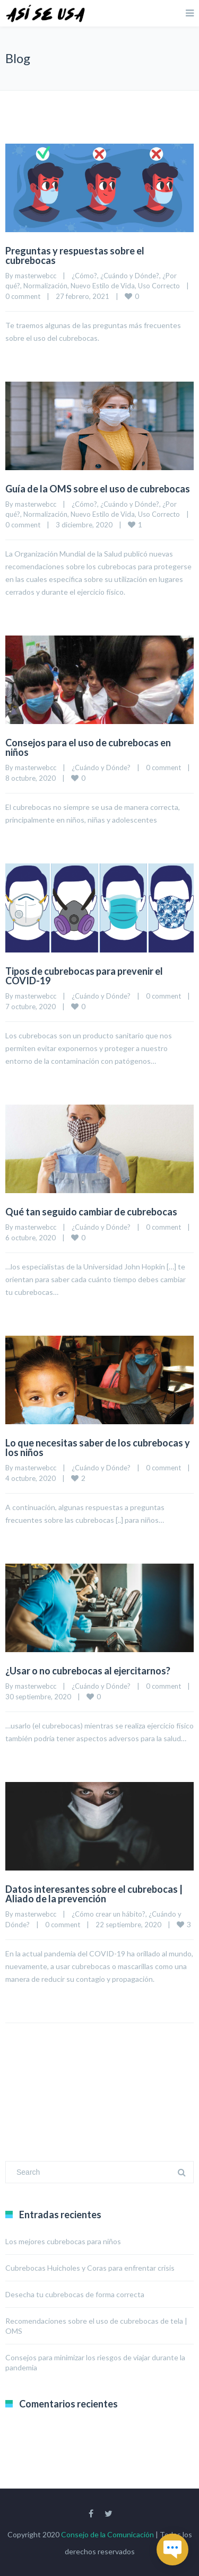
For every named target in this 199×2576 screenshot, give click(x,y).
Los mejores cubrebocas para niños (63, 2241)
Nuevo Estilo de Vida (103, 285)
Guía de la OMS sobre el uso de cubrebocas (97, 489)
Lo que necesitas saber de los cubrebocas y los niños (97, 1447)
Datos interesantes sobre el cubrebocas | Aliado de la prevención (94, 1893)
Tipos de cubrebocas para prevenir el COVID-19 (84, 975)
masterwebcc (35, 275)
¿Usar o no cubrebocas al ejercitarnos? (87, 1671)
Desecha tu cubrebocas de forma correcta (74, 2294)
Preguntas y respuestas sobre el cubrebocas (74, 255)
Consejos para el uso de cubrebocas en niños (88, 747)
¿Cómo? (84, 275)
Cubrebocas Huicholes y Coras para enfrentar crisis (90, 2267)
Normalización (45, 285)
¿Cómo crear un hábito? (108, 1914)
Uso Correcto (159, 285)
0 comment (22, 296)
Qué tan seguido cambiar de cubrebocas (91, 1212)
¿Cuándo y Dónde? (129, 275)
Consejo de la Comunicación (107, 2534)
